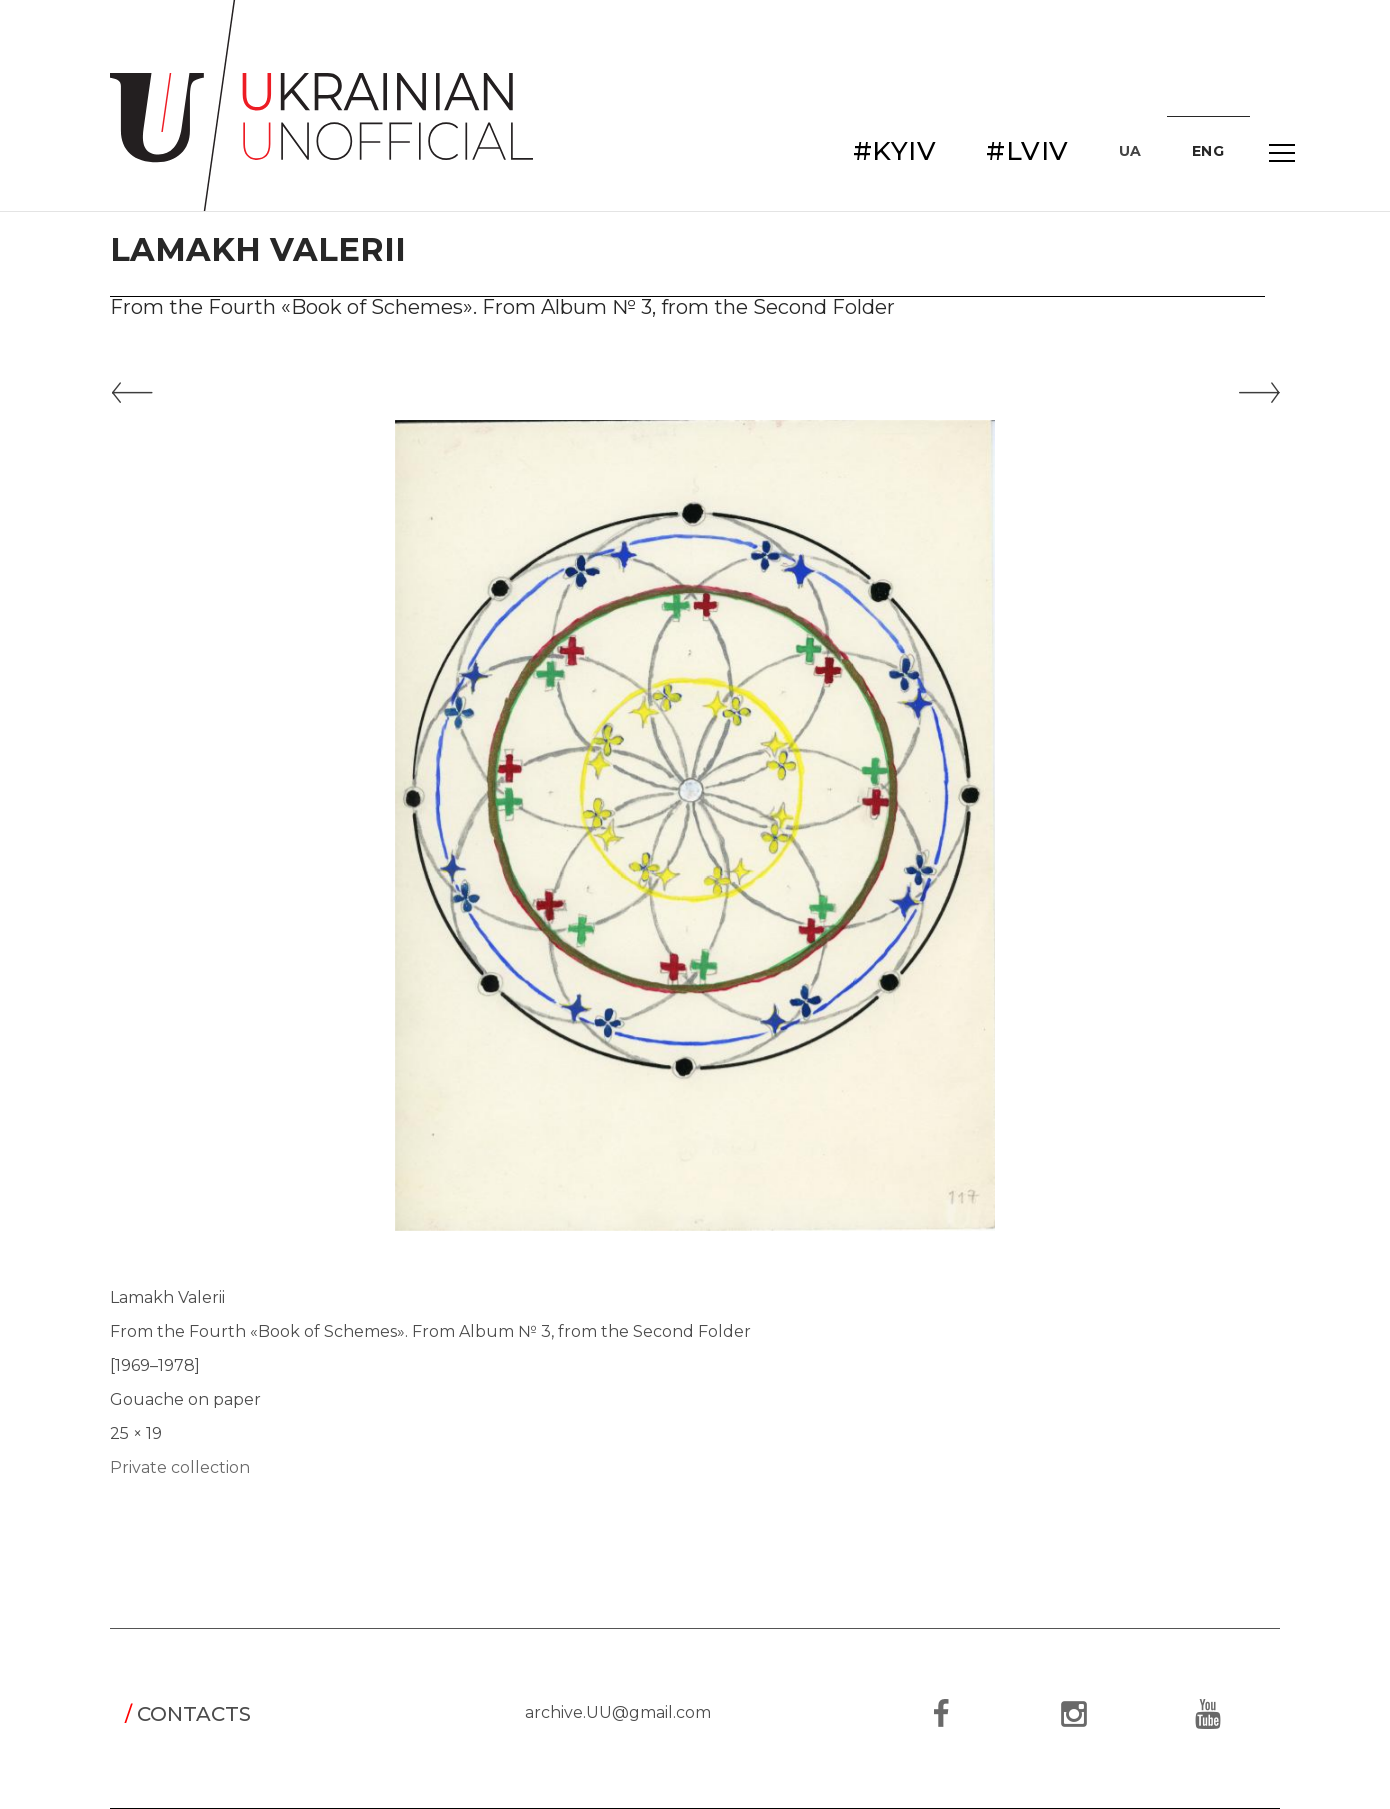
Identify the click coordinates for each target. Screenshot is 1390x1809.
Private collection (180, 1467)
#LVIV (1027, 151)
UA (1130, 151)
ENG (1208, 151)
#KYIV (895, 151)
